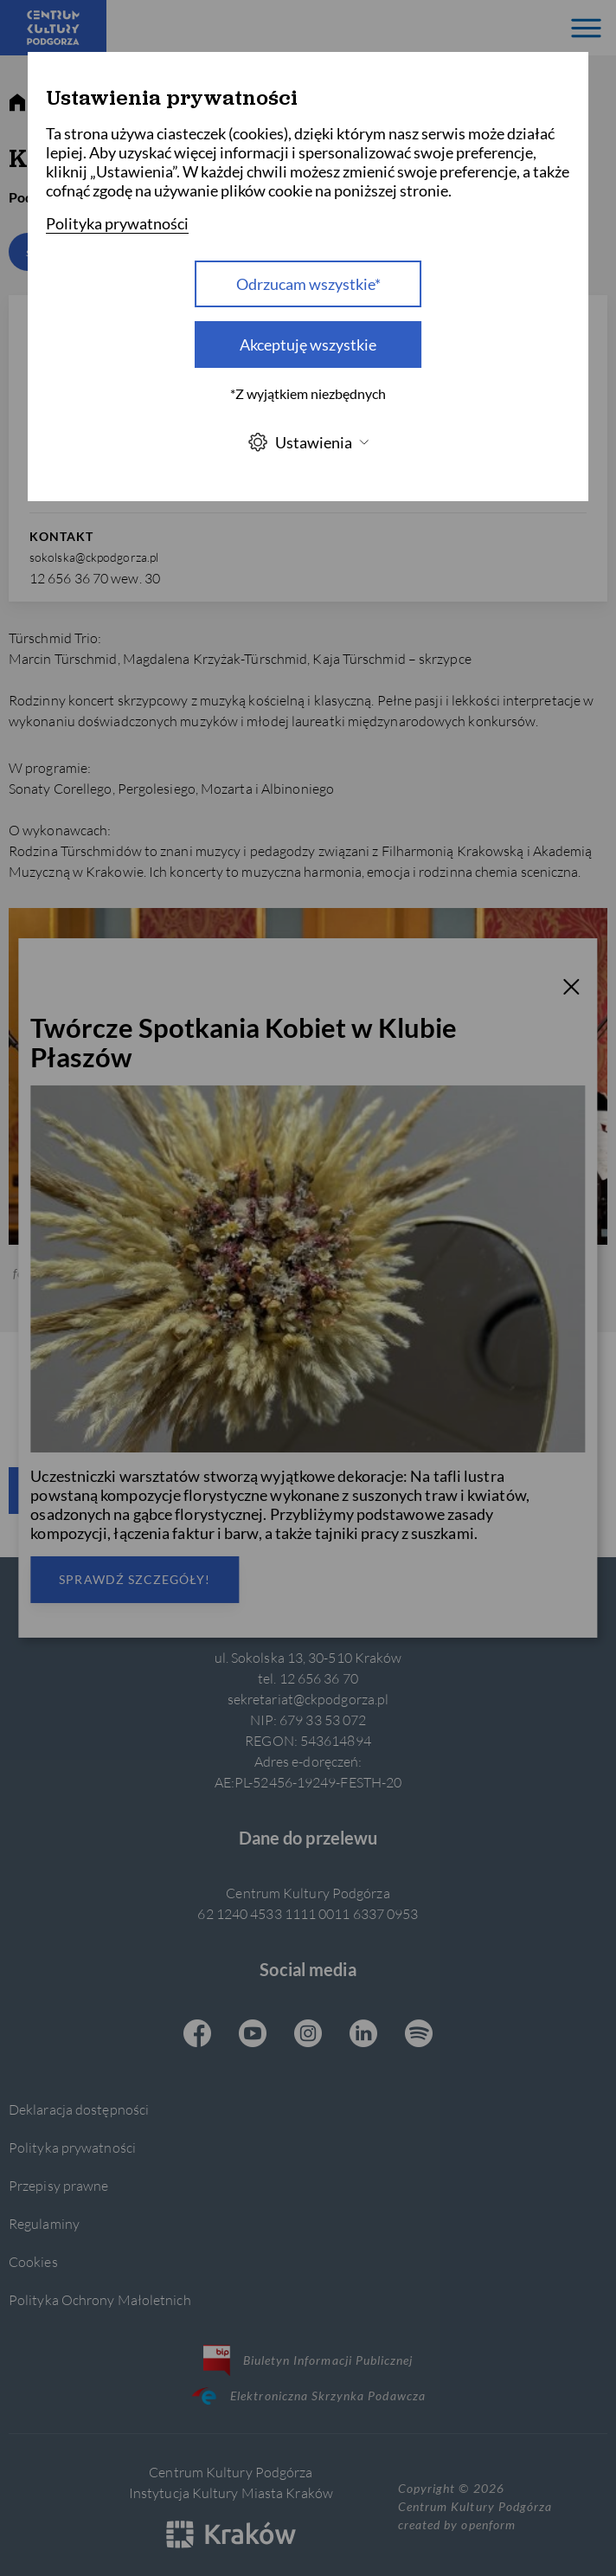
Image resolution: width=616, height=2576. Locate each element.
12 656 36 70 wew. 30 (94, 578)
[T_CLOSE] (572, 989)
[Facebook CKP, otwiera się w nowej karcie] (197, 2035)
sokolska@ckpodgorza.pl (93, 557)
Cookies (33, 2261)
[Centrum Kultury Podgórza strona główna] (53, 27)
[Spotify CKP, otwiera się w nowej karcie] (419, 2035)
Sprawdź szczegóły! (134, 1579)
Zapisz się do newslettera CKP (212, 1490)
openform (488, 2524)
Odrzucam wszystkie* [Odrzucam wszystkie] (308, 283)
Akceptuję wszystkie (308, 344)
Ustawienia (308, 442)
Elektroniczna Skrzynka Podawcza (308, 2396)
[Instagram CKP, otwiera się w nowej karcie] (308, 2035)
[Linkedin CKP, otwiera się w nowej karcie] (363, 2035)
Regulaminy (44, 2223)
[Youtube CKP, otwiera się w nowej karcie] (252, 2035)
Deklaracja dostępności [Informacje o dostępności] (79, 2109)
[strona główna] (17, 103)
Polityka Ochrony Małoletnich (100, 2299)
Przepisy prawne (58, 2185)
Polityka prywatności (72, 2147)
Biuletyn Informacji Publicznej (308, 2360)
